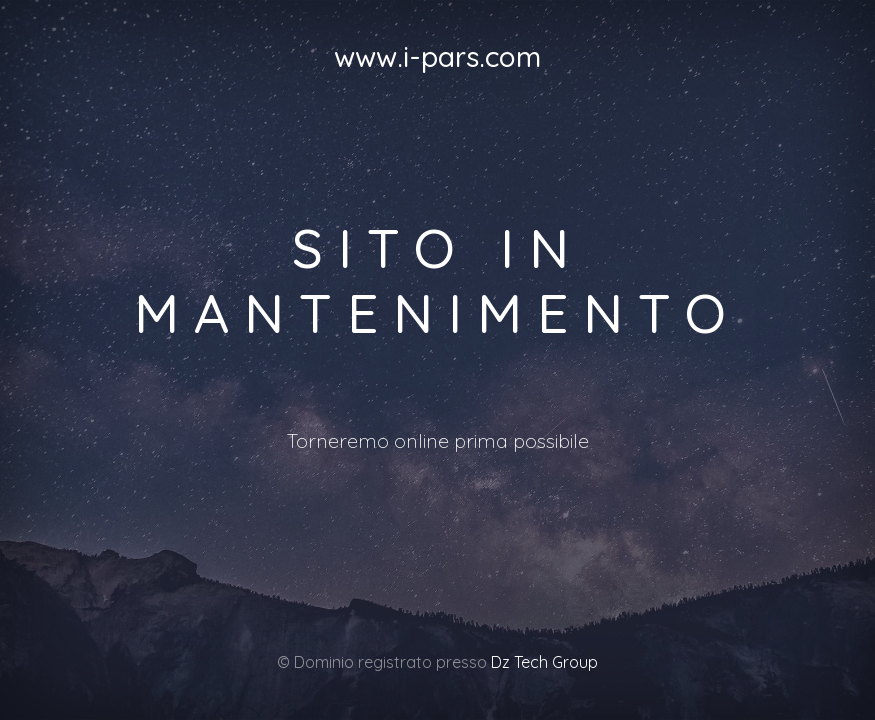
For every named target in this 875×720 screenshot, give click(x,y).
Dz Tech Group (544, 662)
